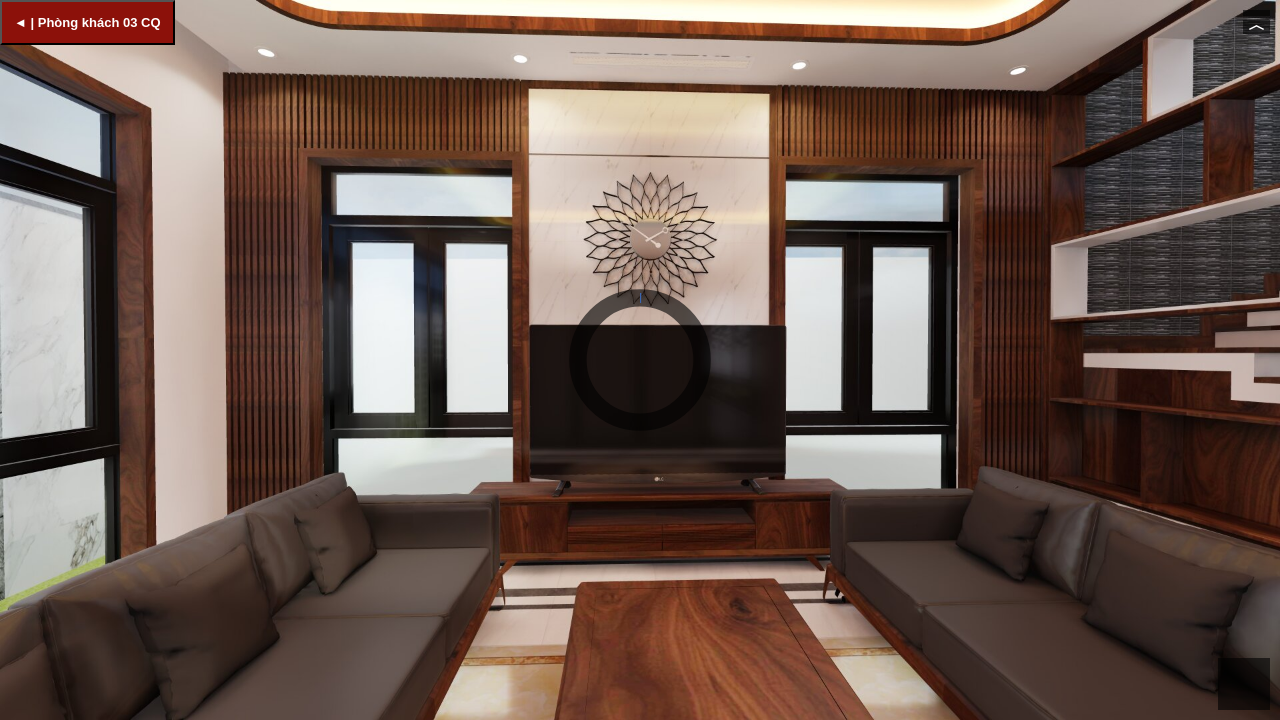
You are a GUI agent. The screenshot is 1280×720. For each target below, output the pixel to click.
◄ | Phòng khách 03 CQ (87, 22)
